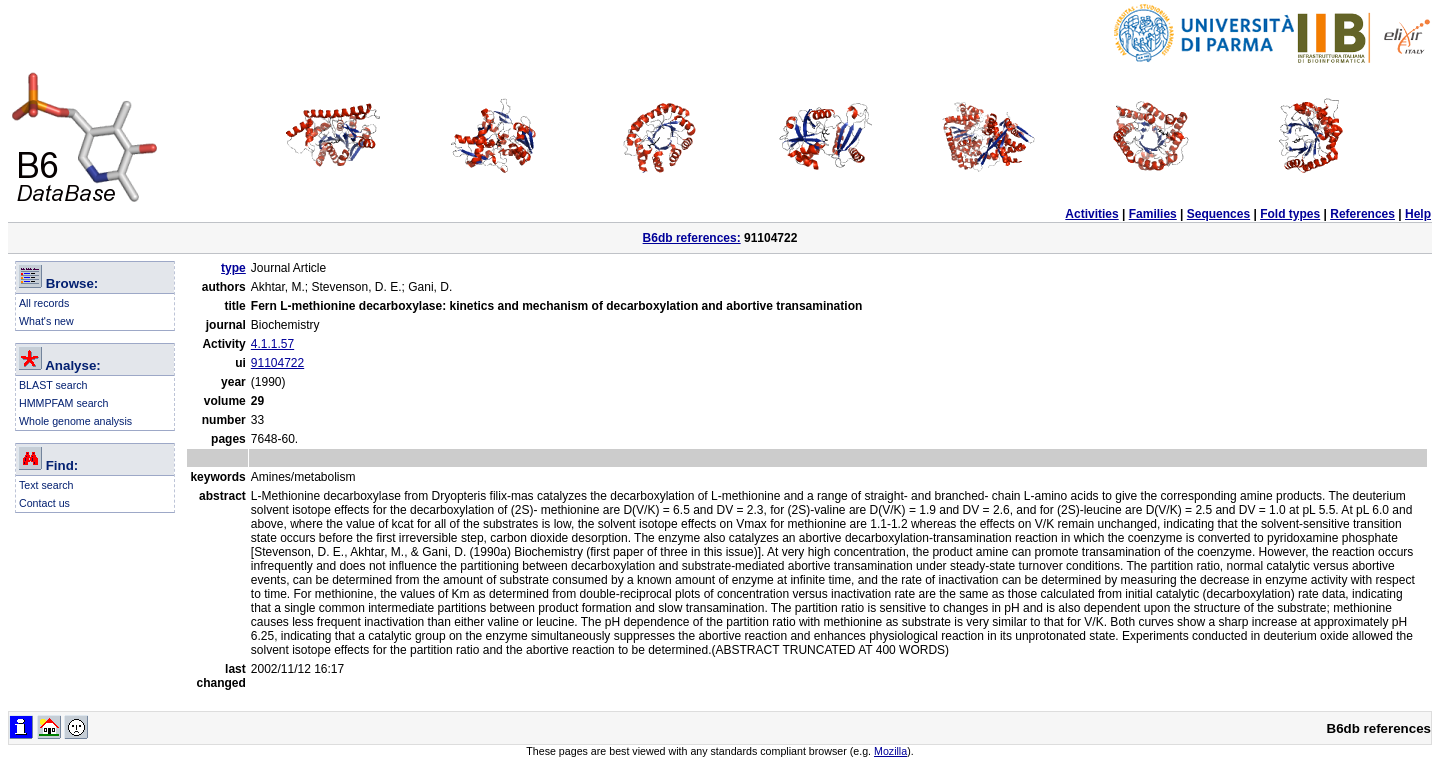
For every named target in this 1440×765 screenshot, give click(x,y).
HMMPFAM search (63, 403)
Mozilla (890, 751)
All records (44, 303)
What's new (46, 321)
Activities (1091, 214)
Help (1418, 214)
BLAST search (53, 385)
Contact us (44, 503)
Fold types (1290, 214)
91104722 (277, 363)
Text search (46, 485)
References (1362, 214)
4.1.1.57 (272, 344)
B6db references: (692, 238)
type (233, 268)
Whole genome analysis (75, 421)
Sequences (1218, 214)
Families (1153, 214)
